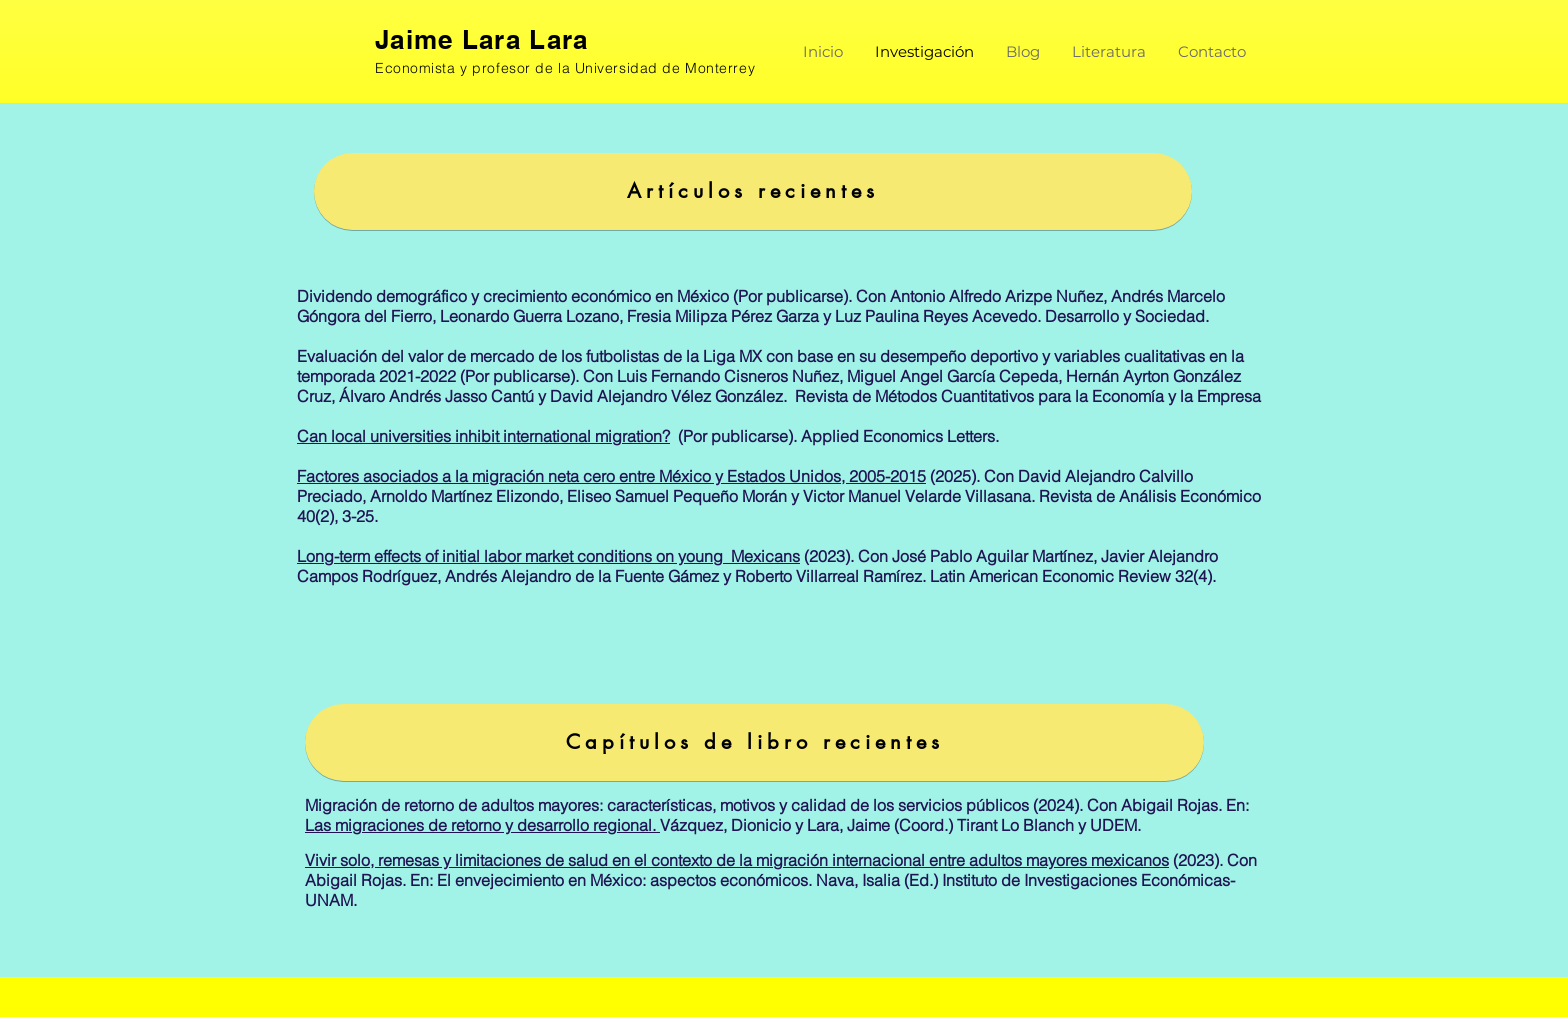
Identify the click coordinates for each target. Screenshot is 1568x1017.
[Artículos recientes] (753, 191)
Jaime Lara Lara (482, 39)
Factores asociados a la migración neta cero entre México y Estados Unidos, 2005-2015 (611, 476)
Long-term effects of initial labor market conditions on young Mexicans (548, 556)
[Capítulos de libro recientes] (754, 742)
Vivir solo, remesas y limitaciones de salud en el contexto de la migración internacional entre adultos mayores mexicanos (737, 860)
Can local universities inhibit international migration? (483, 436)
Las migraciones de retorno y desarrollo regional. (482, 825)
